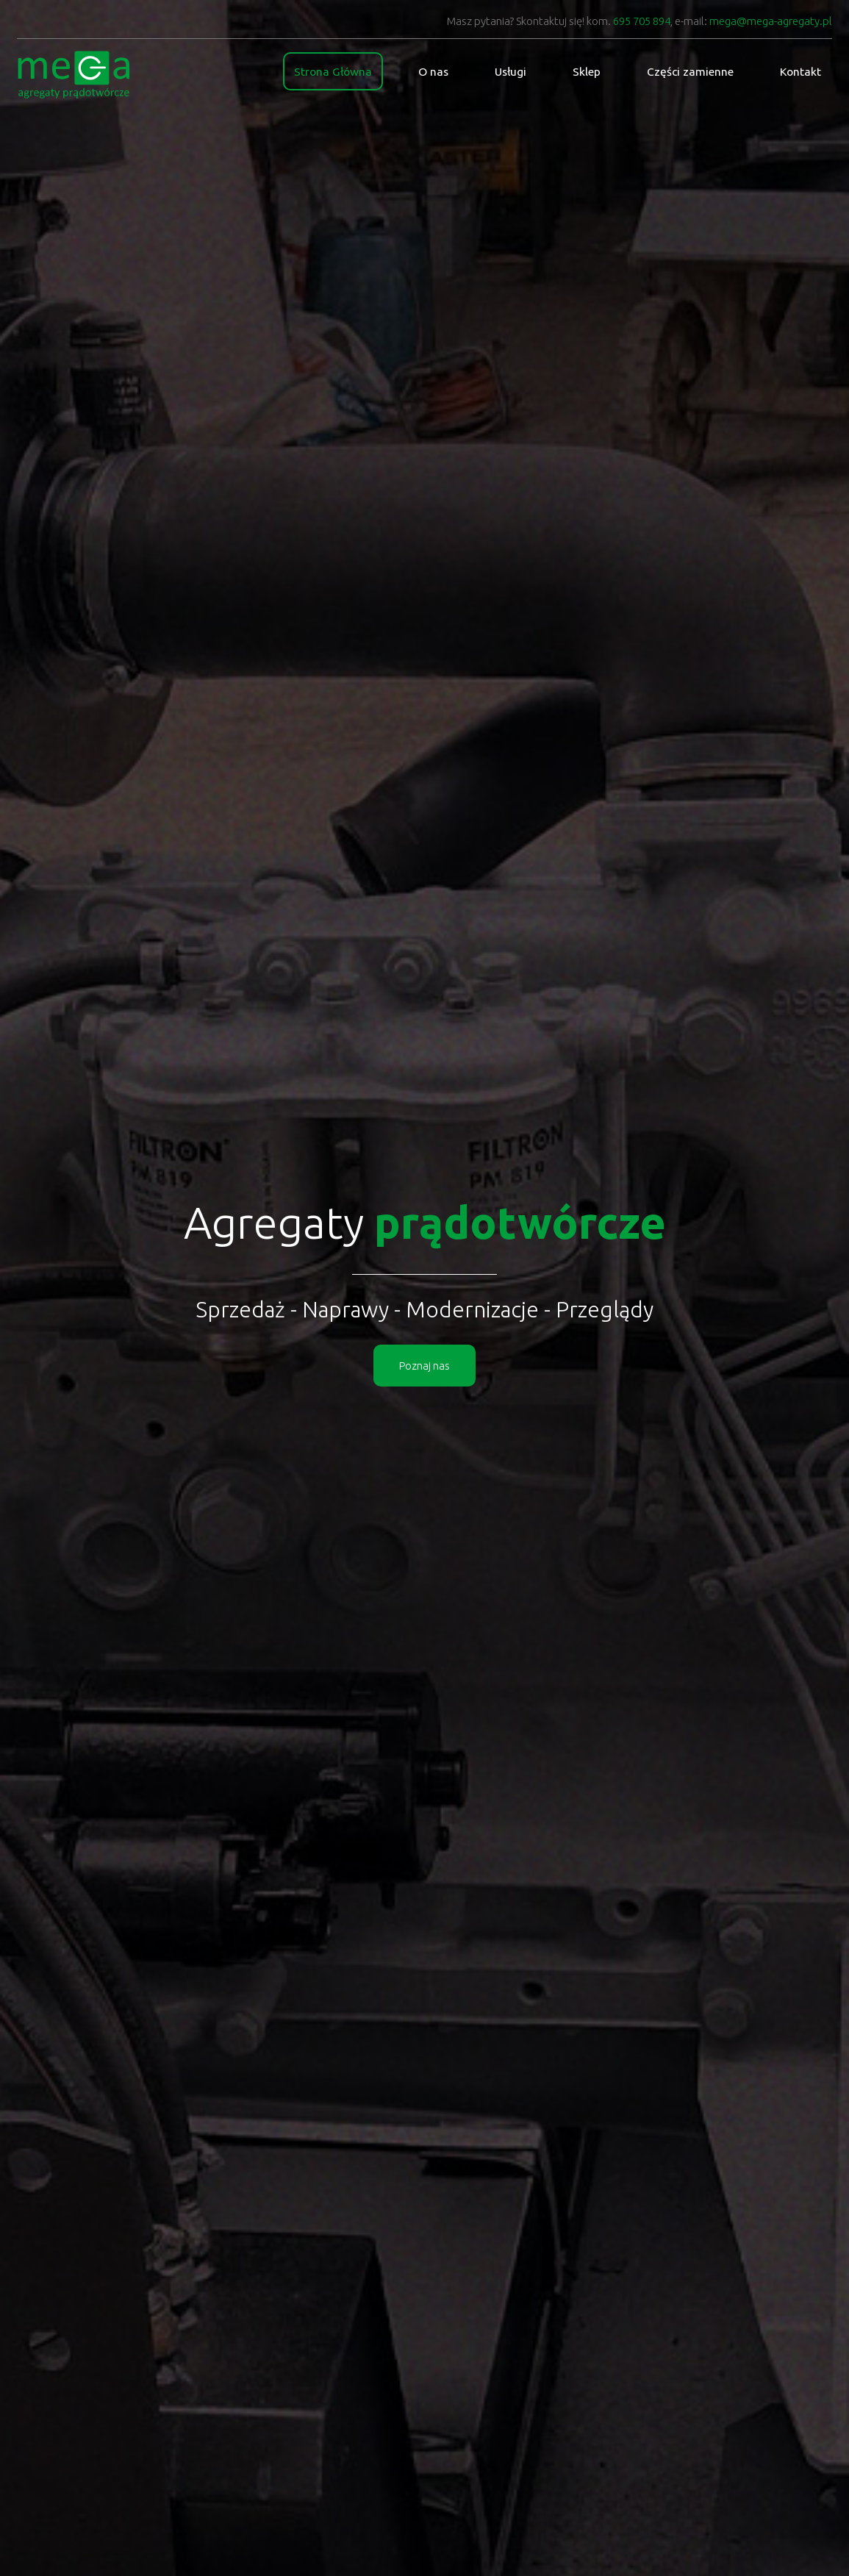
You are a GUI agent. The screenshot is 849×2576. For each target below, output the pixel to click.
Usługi (513, 71)
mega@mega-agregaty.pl (770, 21)
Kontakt (800, 71)
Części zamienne (691, 71)
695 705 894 (641, 21)
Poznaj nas (424, 1365)
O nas (437, 71)
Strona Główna (340, 71)
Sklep (588, 71)
